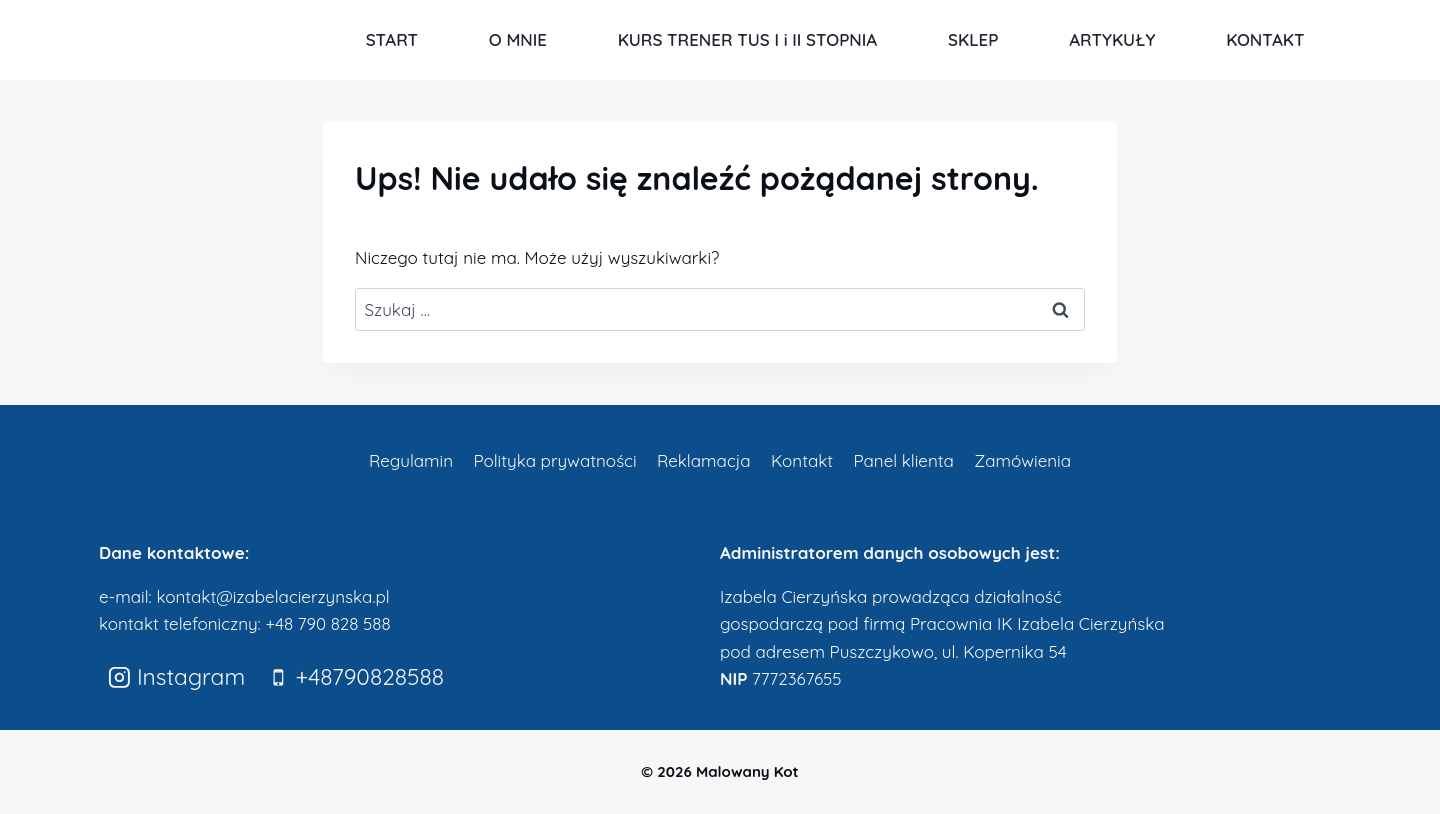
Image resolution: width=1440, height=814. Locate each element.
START (392, 39)
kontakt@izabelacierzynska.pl (272, 596)
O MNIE (518, 39)
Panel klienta (903, 460)
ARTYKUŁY (1112, 39)
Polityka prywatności (554, 460)
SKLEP (973, 39)
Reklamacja (704, 460)
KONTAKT (1265, 39)
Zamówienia (1022, 460)
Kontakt (802, 460)
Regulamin (411, 460)
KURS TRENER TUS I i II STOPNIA (748, 39)
